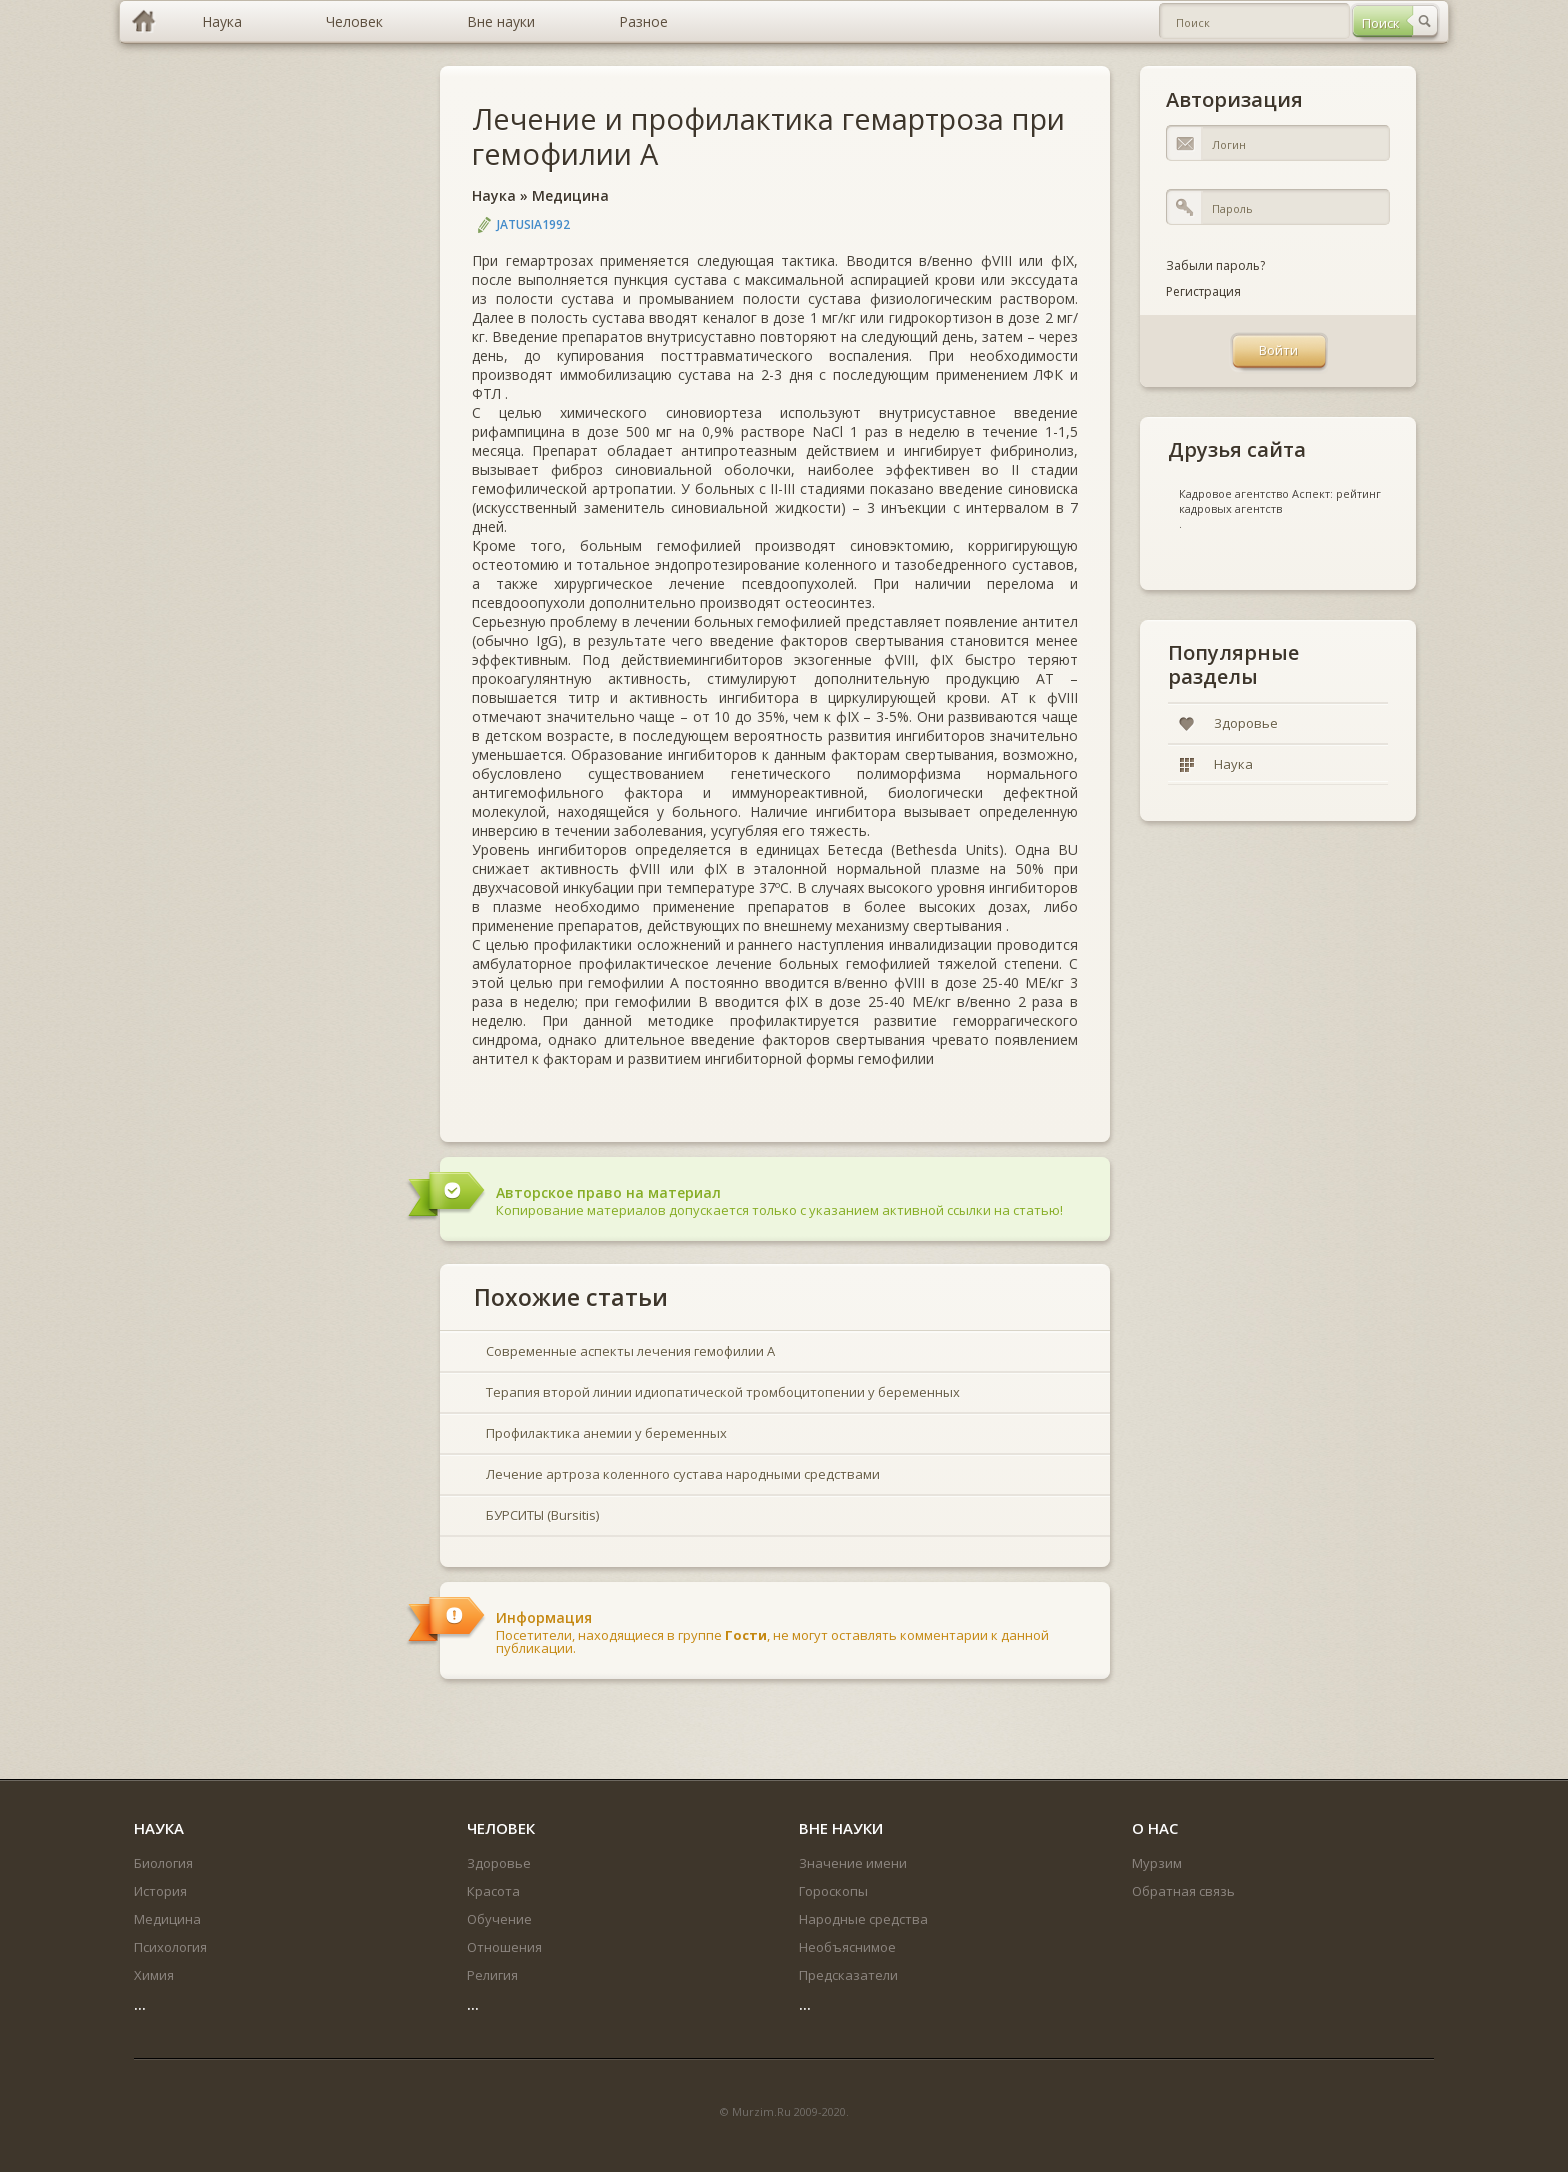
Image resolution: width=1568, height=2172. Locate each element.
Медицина (570, 195)
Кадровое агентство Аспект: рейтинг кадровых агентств (1280, 501)
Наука (494, 195)
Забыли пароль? (1215, 265)
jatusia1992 (533, 224)
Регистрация (1203, 291)
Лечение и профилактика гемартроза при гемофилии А (768, 136)
